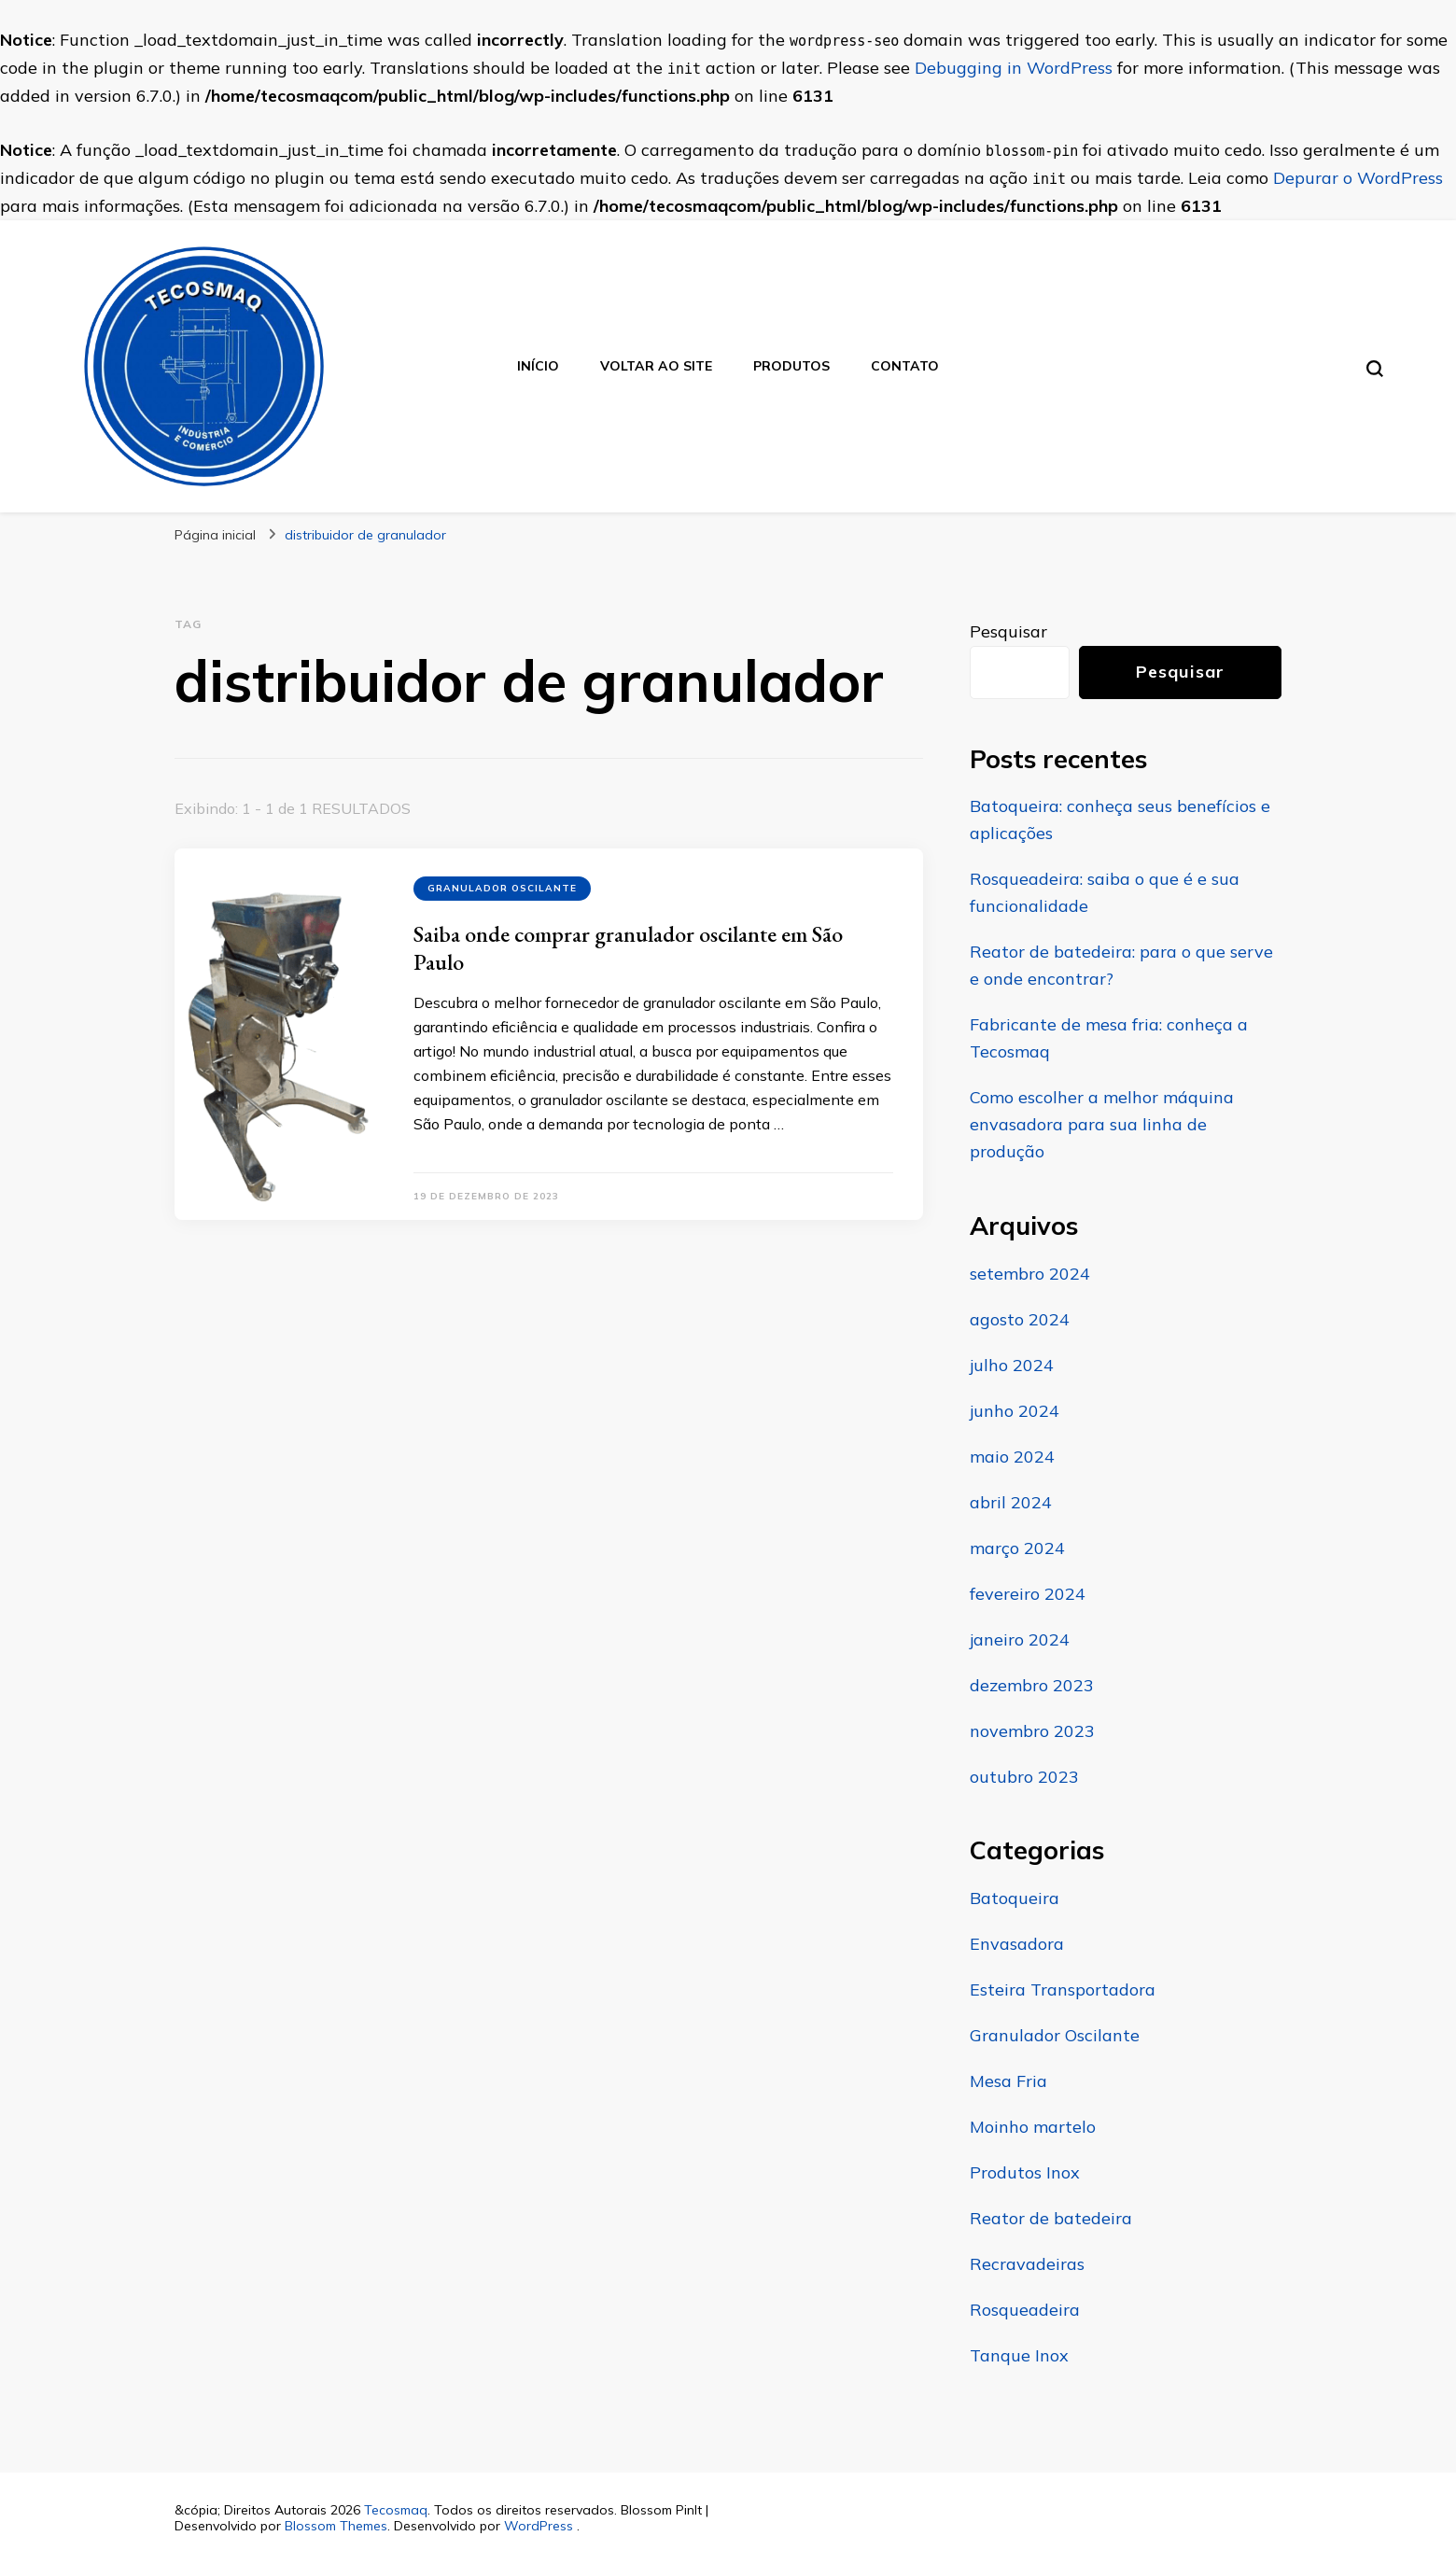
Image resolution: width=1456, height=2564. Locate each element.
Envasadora (1017, 1944)
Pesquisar (1008, 631)
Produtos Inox (1025, 2172)
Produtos (791, 365)
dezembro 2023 (1032, 1685)
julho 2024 (1012, 1365)
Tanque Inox (1019, 2355)
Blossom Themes (336, 2525)
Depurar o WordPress (1358, 178)
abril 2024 (1011, 1502)
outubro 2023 (1024, 1776)
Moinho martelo (1033, 2126)
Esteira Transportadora (1062, 1989)
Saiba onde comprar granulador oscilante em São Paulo (628, 947)
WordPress (538, 2525)
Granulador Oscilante (502, 888)
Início (538, 365)
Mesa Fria (1008, 2081)
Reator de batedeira (1051, 2218)
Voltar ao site (656, 365)
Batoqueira (1014, 1898)
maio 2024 (1012, 1456)
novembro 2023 (1032, 1731)
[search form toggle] (1374, 368)
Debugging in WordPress (1014, 67)
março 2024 (1017, 1548)
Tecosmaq (395, 2509)
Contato (905, 365)
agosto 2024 (1020, 1319)
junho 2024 (1014, 1411)
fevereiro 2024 (1027, 1593)
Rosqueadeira (1025, 2309)
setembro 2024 (1030, 1273)
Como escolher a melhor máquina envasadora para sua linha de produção (1102, 1124)
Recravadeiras (1027, 2264)
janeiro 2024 (1020, 1639)
